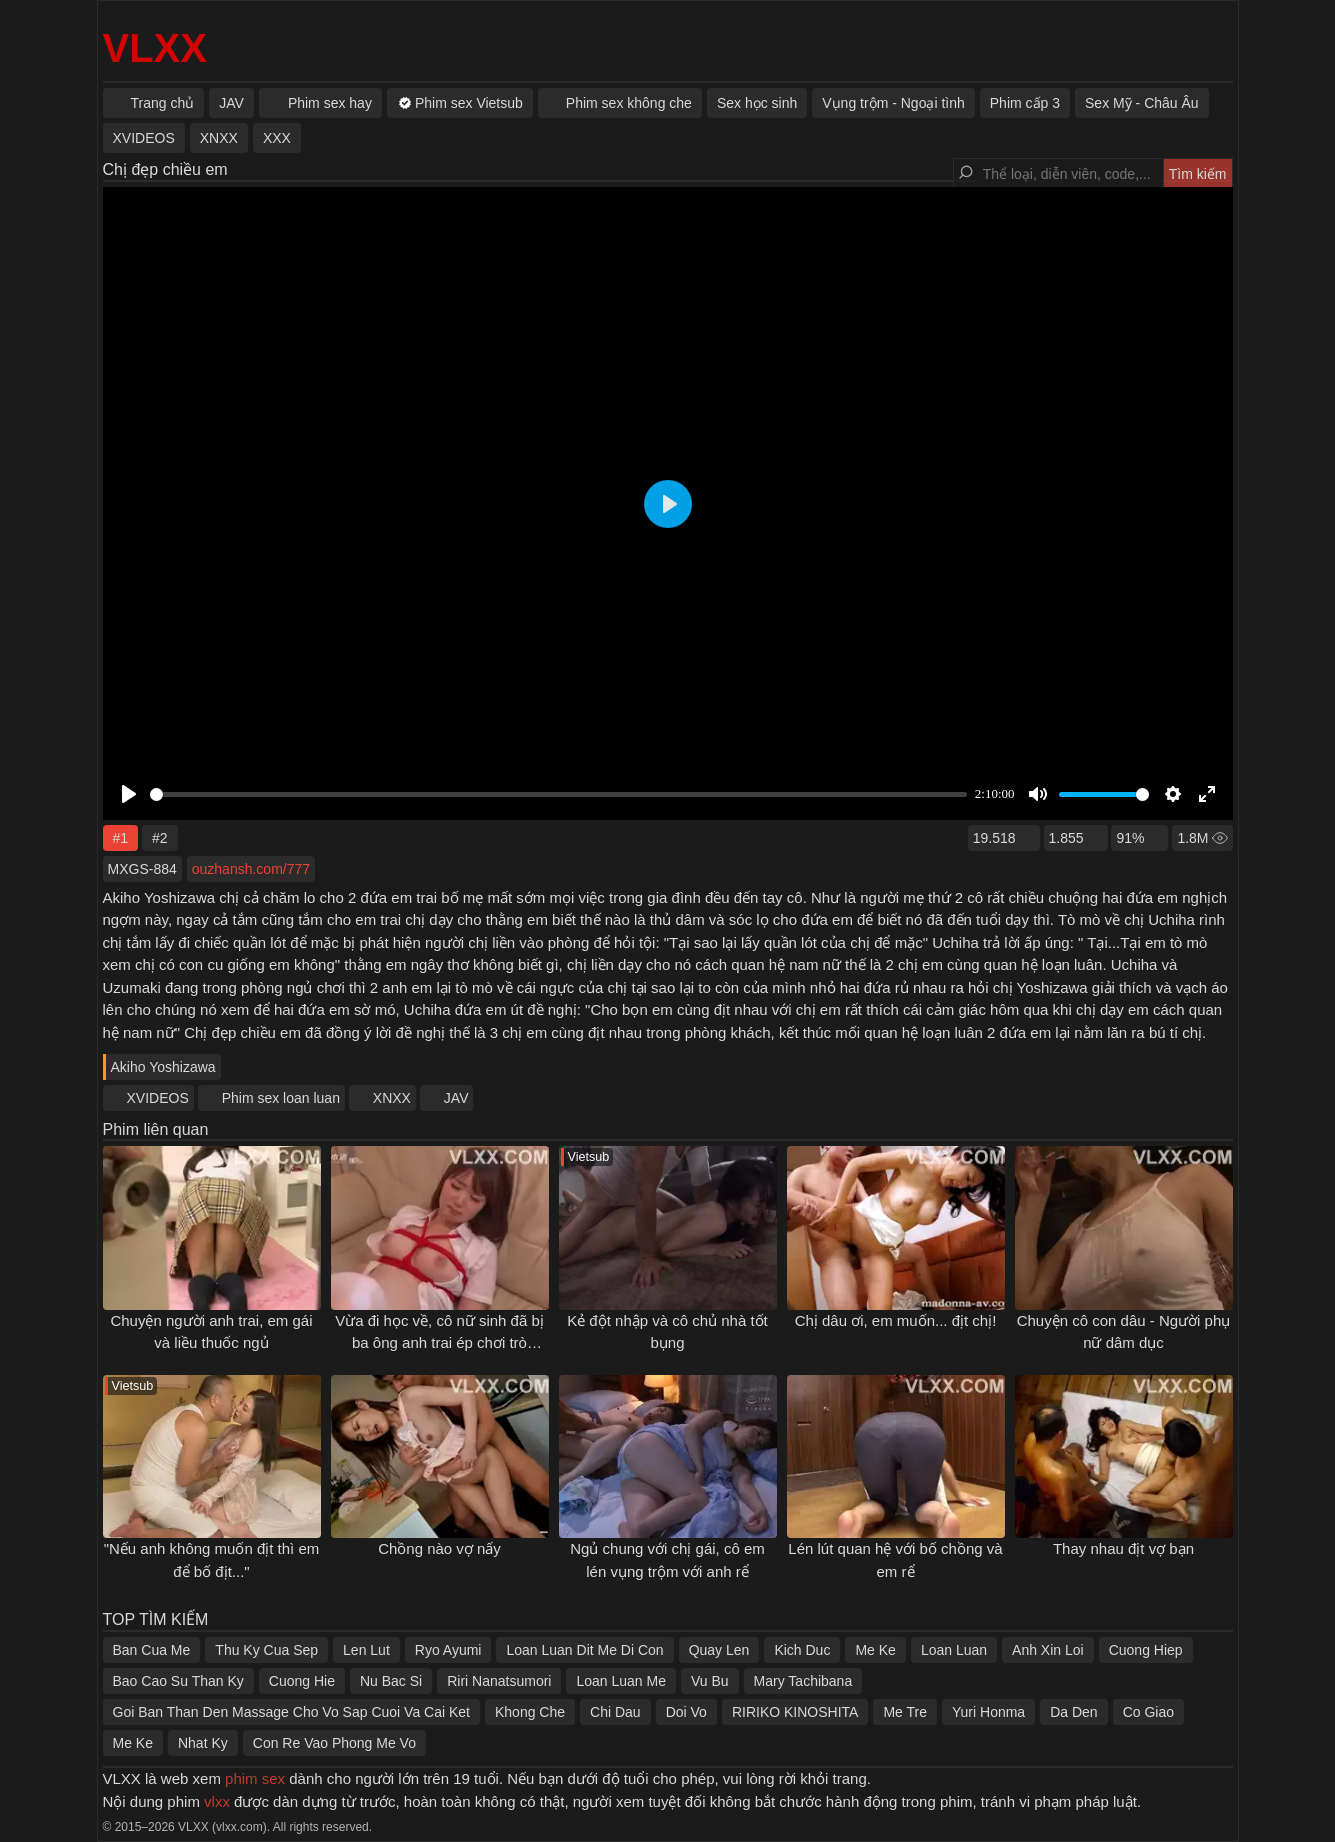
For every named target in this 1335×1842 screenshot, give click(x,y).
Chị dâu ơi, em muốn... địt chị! (896, 1320)
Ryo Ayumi (448, 1650)
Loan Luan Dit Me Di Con (584, 1650)
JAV (456, 1098)
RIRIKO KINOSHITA (795, 1712)
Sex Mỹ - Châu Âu (1142, 103)
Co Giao (1148, 1712)
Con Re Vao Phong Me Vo (334, 1743)
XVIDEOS (158, 1098)
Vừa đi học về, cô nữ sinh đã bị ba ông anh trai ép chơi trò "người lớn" (439, 1343)
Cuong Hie (302, 1681)
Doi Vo (686, 1712)
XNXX (392, 1098)
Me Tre (905, 1712)
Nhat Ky (203, 1743)
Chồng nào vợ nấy (439, 1548)
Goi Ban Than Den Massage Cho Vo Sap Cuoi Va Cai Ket (291, 1712)
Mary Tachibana (803, 1681)
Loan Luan (954, 1650)
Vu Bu (710, 1681)
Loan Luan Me (621, 1681)
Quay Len (719, 1650)
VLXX (155, 48)
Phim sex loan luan (281, 1098)
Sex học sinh (757, 103)
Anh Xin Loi (1048, 1650)
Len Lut (366, 1650)
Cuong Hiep (1146, 1650)
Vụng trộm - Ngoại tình (893, 103)
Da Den (1073, 1712)
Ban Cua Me (152, 1650)
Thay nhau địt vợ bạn (1123, 1548)
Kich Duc (802, 1650)
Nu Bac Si (391, 1681)
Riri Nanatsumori (499, 1681)
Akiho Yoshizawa (163, 1067)
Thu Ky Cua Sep (266, 1650)
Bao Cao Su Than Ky (178, 1681)
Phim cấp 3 (1025, 103)
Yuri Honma (988, 1712)
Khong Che (530, 1712)
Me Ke (875, 1650)
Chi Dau (615, 1712)
